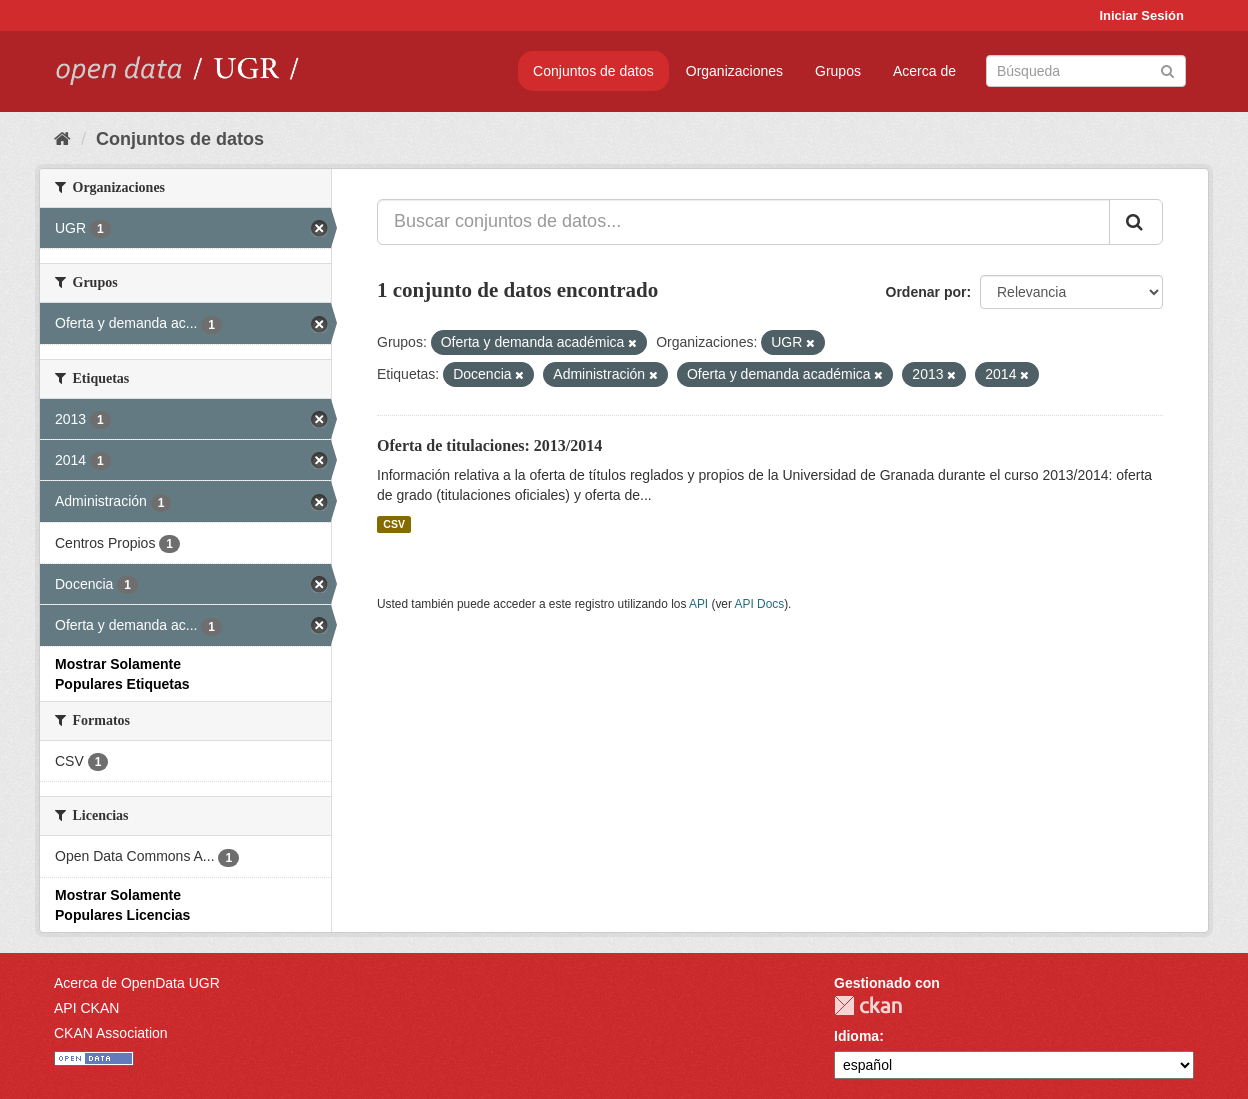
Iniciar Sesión (1141, 15)
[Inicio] (62, 139)
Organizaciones (734, 71)
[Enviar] (1167, 69)
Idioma (856, 1036)
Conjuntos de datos (593, 71)
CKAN (868, 1005)
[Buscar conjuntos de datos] (1086, 71)
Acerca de (924, 71)
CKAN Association (111, 1033)
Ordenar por (926, 292)
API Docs (760, 604)
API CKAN (86, 1008)
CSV (394, 524)
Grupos (838, 71)
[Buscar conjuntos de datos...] (743, 222)
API (698, 604)
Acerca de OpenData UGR (137, 983)
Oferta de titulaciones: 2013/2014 (489, 445)
